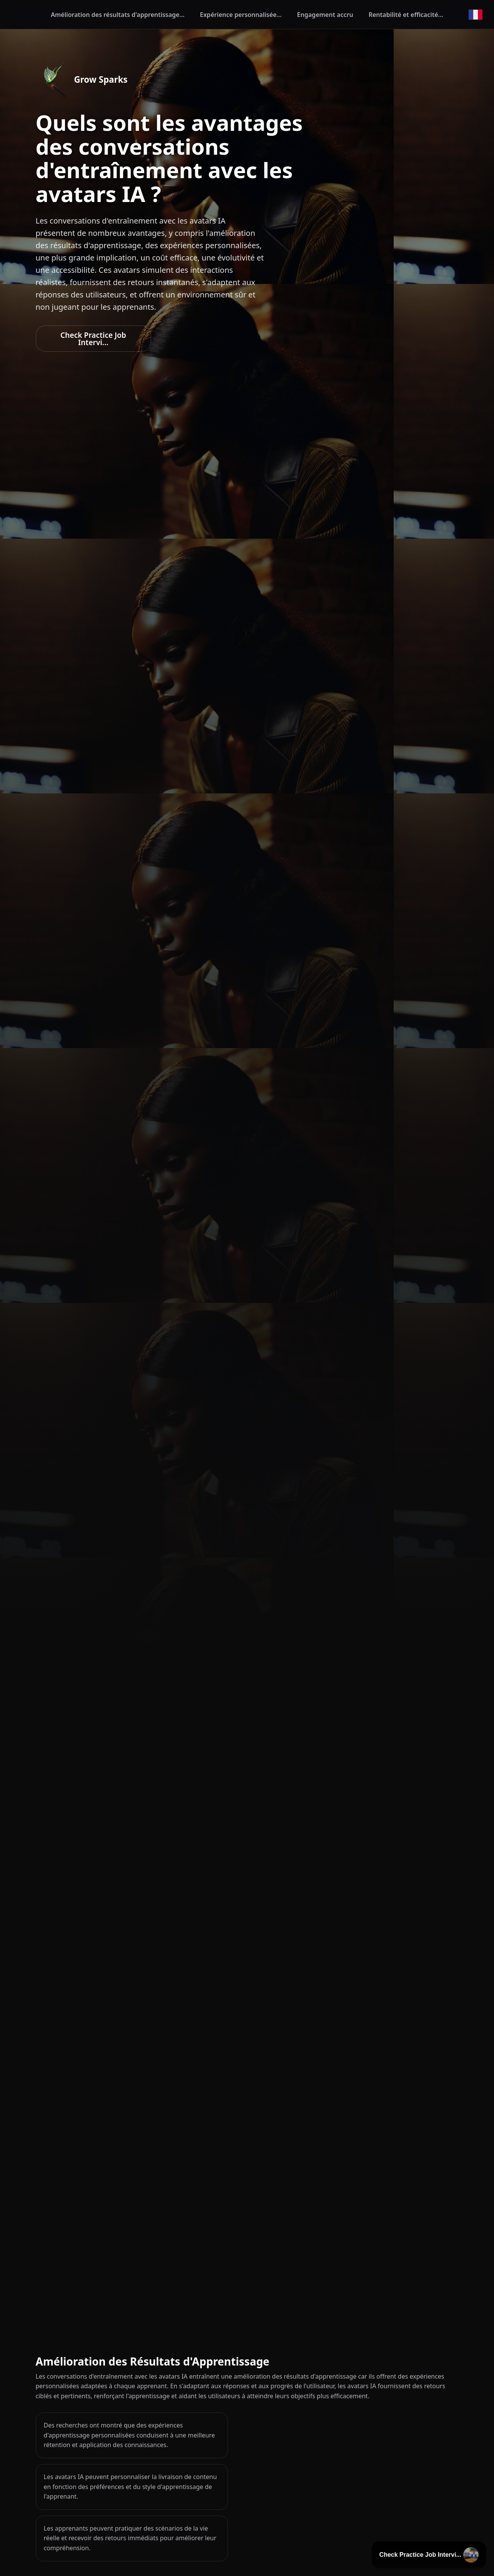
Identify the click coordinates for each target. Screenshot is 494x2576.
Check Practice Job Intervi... (93, 338)
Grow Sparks (101, 79)
